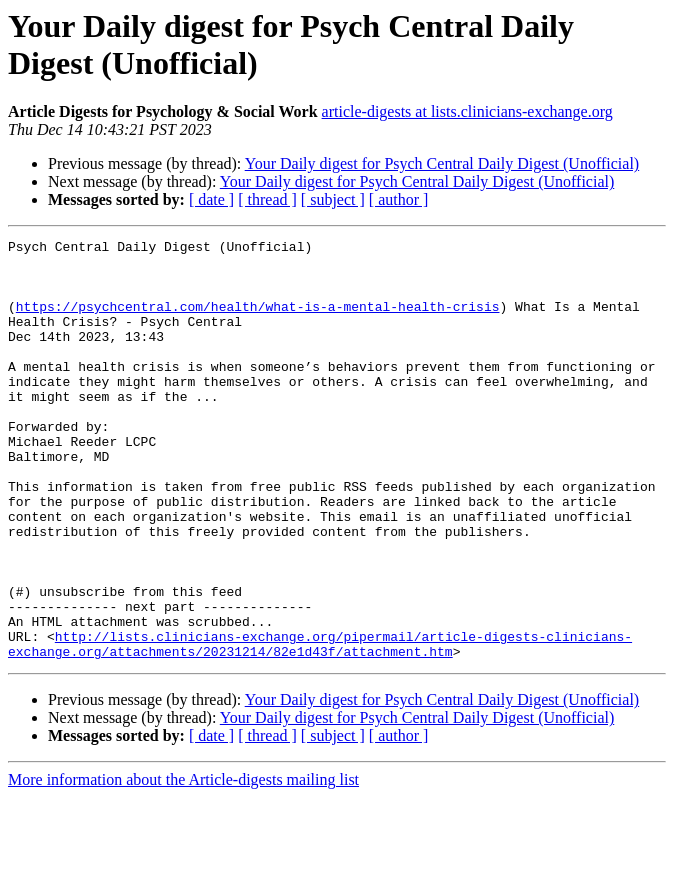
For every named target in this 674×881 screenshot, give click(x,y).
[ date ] (211, 199)
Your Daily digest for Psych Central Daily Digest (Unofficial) (442, 163)
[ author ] (399, 199)
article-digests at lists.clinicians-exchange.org (467, 111)
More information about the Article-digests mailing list (183, 863)
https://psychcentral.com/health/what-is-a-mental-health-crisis (258, 321)
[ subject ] (333, 199)
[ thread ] (267, 199)
